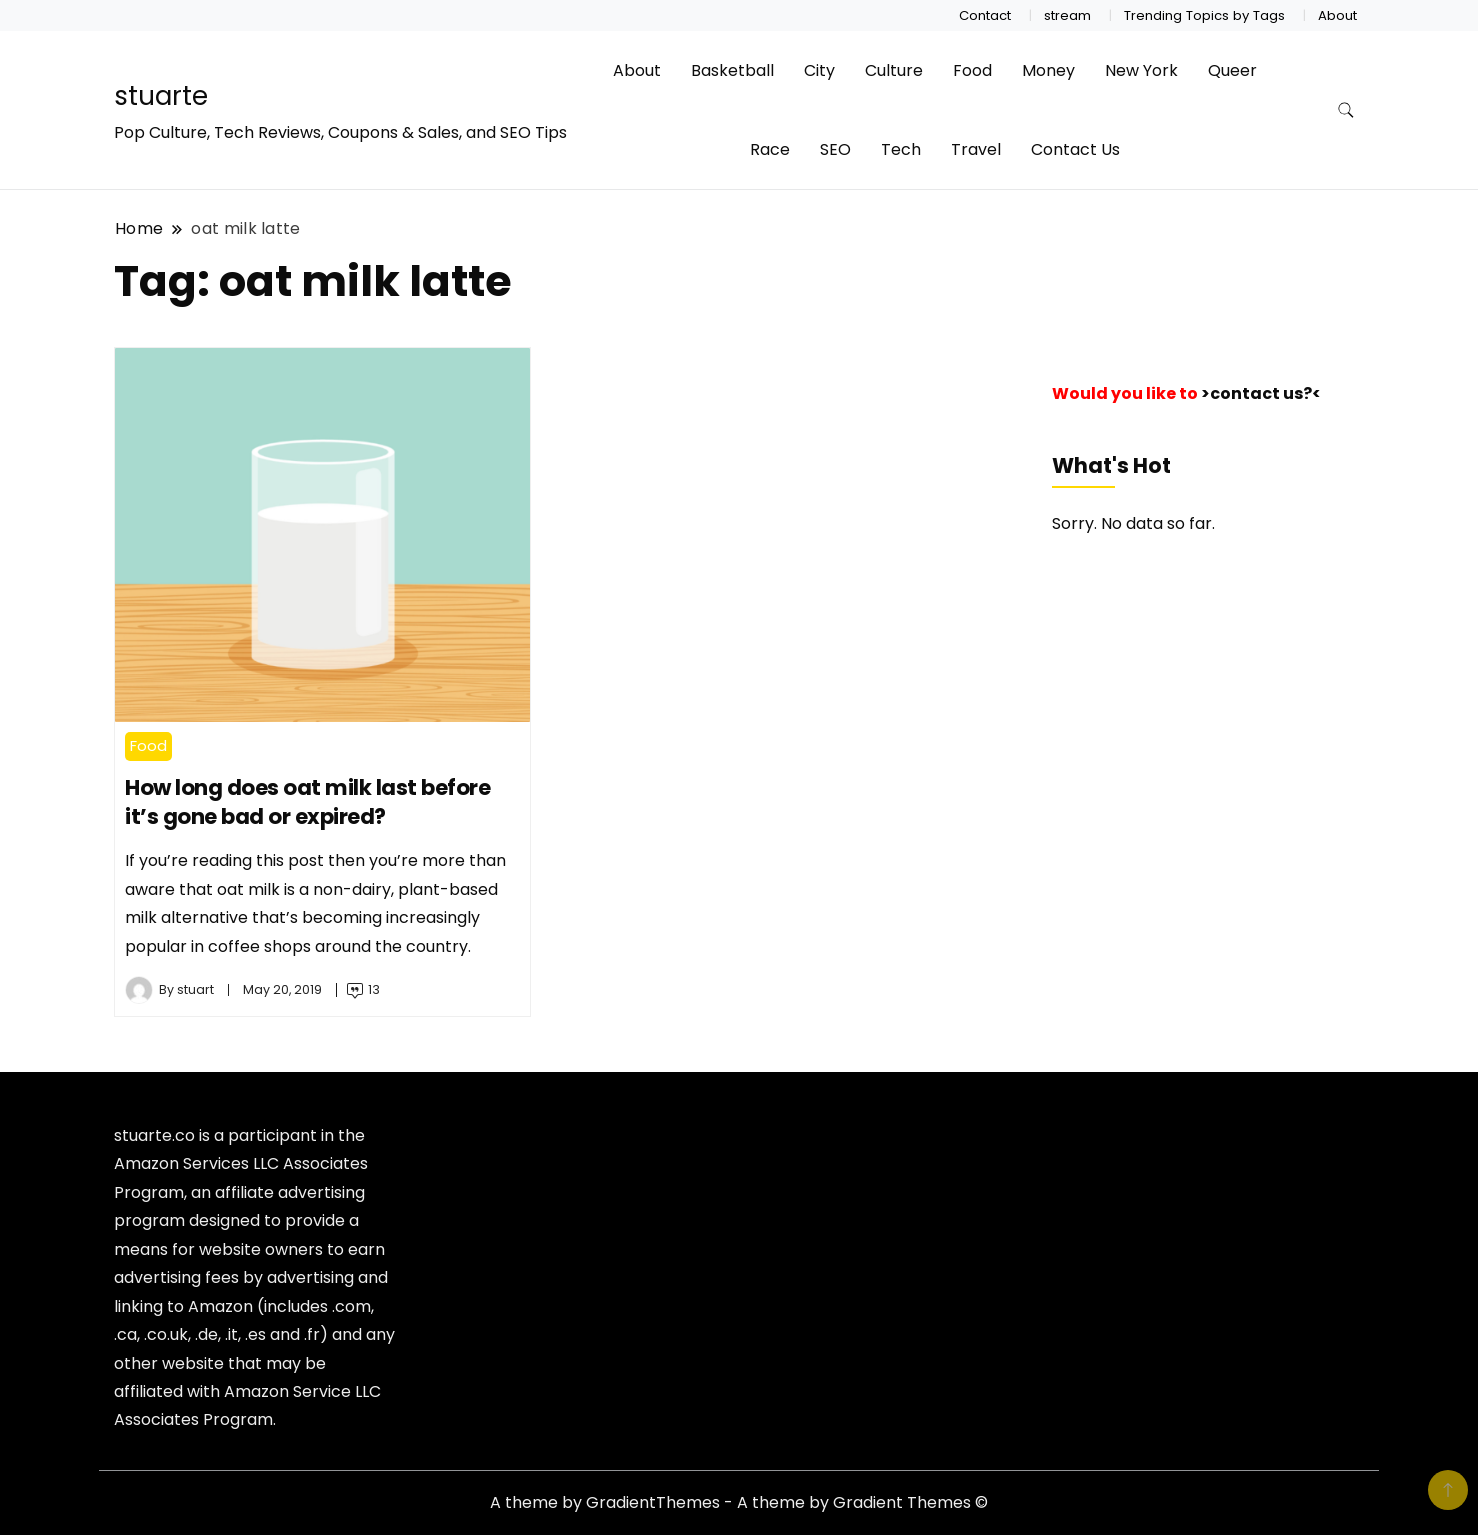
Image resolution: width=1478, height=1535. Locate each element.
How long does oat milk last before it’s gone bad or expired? (307, 802)
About (1337, 15)
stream (1067, 15)
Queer (1232, 70)
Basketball (732, 70)
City (819, 70)
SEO (835, 149)
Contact (985, 15)
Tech (901, 149)
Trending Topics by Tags (1204, 15)
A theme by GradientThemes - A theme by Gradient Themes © (739, 1502)
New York (1141, 70)
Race (770, 149)
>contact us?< (1261, 393)
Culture (894, 70)
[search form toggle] (1346, 110)
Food (972, 70)
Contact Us (1075, 149)
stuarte (161, 96)
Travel (976, 149)
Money (1048, 70)
